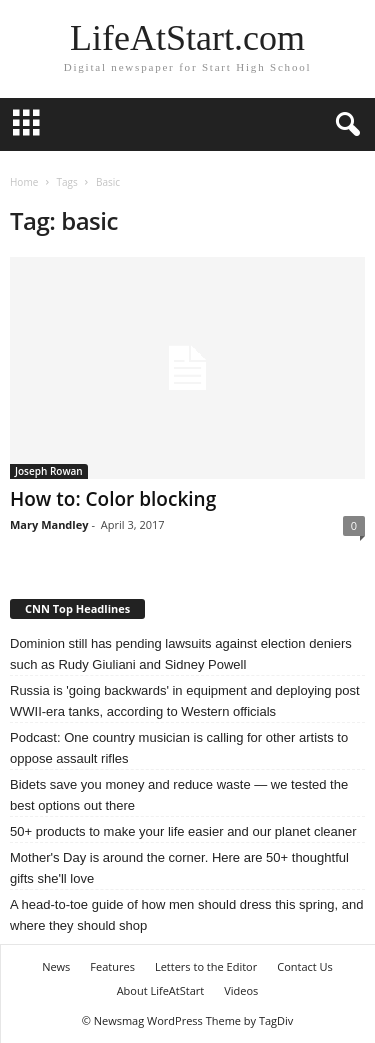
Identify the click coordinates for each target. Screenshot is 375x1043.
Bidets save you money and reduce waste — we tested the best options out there (179, 795)
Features (112, 966)
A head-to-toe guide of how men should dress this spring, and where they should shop (186, 915)
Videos (241, 990)
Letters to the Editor (206, 966)
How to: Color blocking (113, 499)
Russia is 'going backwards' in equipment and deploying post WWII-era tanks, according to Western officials (185, 701)
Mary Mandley (49, 524)
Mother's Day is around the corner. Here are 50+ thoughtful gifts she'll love (179, 868)
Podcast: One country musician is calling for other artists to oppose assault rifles (179, 748)
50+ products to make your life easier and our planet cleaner (183, 831)
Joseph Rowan (49, 471)
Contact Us (305, 966)
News (56, 966)
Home (24, 182)
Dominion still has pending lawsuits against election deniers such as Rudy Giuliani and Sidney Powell (181, 654)
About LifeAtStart (161, 990)
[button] (344, 125)
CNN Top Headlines (77, 608)
